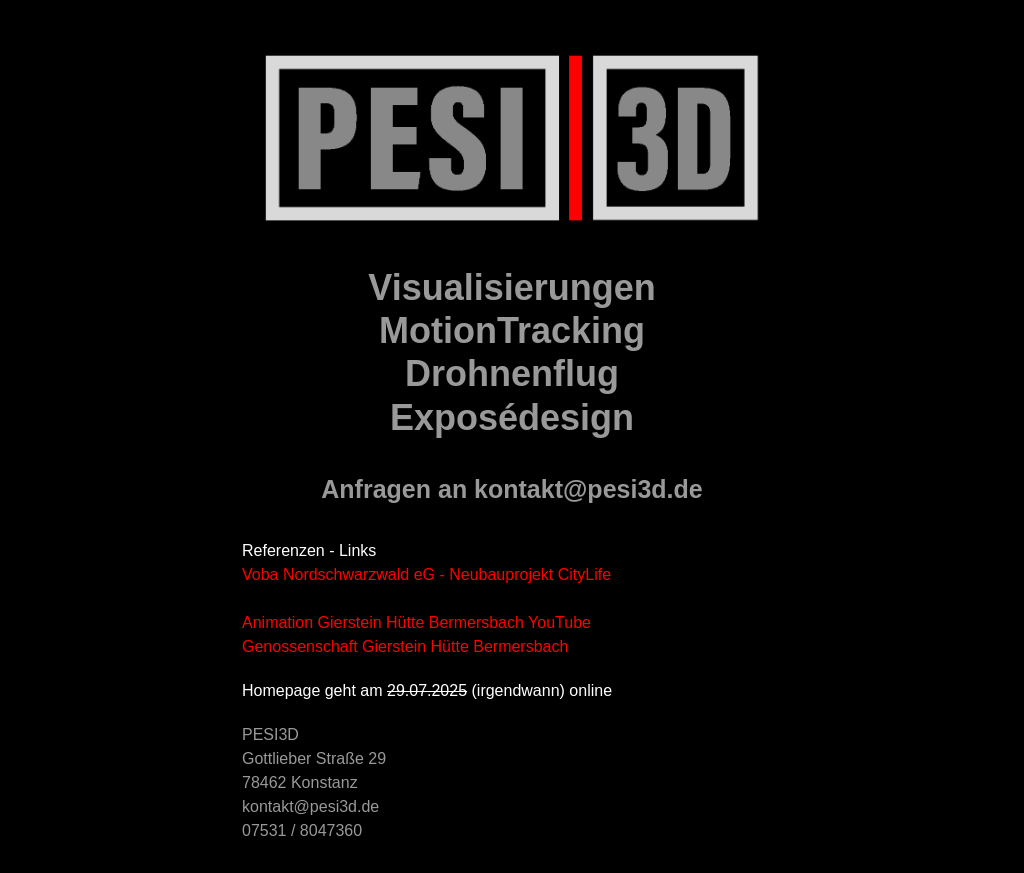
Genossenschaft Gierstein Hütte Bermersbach (405, 646)
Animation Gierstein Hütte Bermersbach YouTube (416, 622)
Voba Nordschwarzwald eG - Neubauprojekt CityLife (426, 574)
